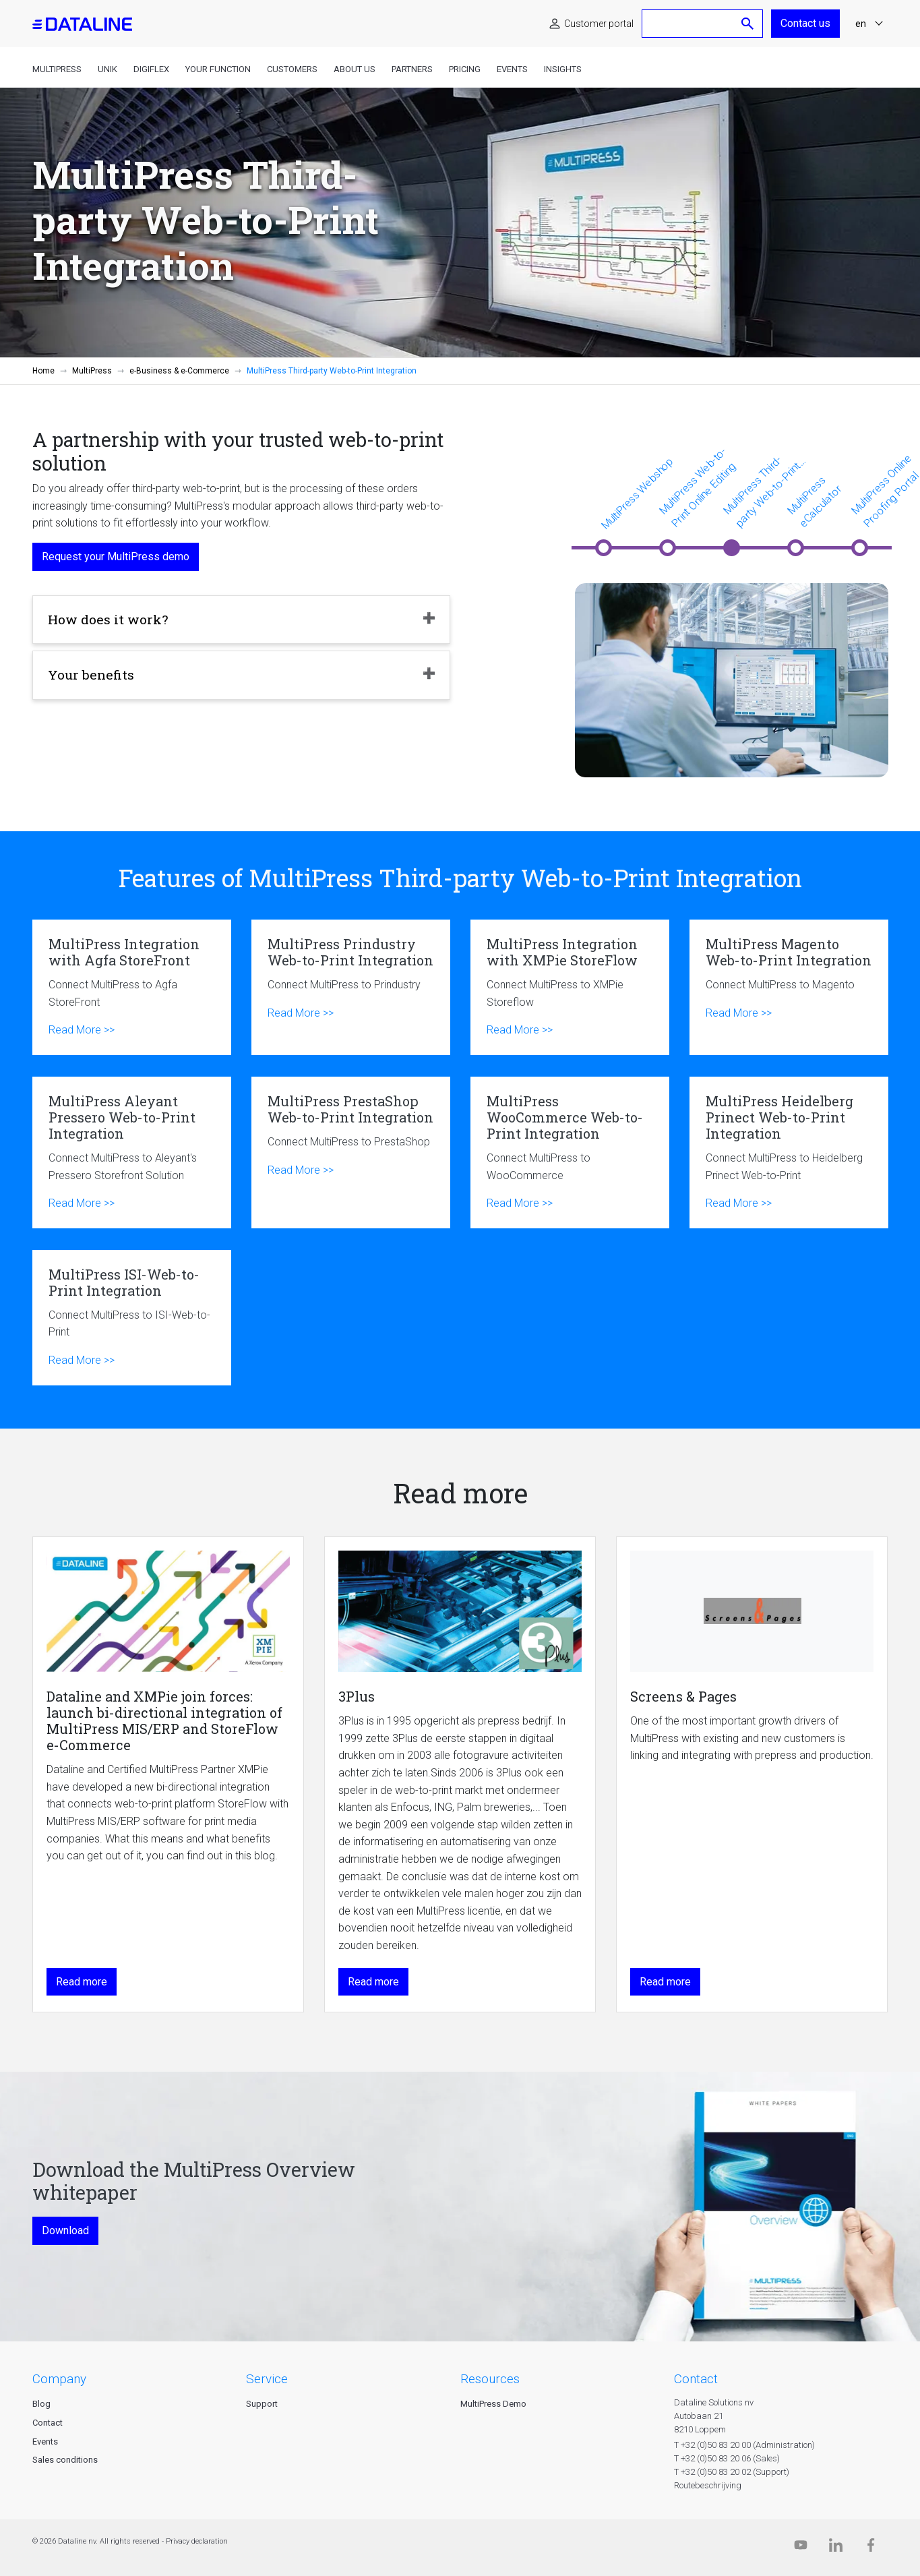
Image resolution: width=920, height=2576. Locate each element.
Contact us (805, 23)
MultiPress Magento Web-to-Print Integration (788, 987)
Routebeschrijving (707, 2485)
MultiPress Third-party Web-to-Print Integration (761, 492)
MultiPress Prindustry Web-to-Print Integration (350, 987)
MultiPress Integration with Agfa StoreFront (131, 987)
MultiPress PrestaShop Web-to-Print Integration (350, 1152)
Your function (218, 69)
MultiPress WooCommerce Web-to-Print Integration (569, 1152)
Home (43, 371)
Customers (292, 69)
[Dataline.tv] (800, 2548)
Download (65, 2230)
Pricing (465, 69)
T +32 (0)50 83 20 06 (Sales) (727, 2458)
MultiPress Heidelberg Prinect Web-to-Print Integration (788, 1152)
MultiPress (57, 69)
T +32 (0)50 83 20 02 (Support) (731, 2472)
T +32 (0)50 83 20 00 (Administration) (744, 2445)
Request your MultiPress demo (115, 556)
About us (354, 69)
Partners (412, 69)
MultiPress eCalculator (814, 501)
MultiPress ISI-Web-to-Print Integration (131, 1317)
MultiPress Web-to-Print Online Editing (697, 487)
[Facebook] (870, 2548)
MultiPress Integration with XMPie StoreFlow (569, 987)
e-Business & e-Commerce (179, 371)
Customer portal (599, 23)
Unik (107, 69)
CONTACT (696, 2379)
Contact (47, 2423)
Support (262, 2404)
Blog (41, 2404)
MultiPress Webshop (637, 493)
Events (512, 69)
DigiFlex (151, 69)
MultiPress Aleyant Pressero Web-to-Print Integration (131, 1152)
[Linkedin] (835, 2548)
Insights (563, 69)
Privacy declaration (197, 2541)
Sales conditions (65, 2460)
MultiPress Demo (493, 2404)
